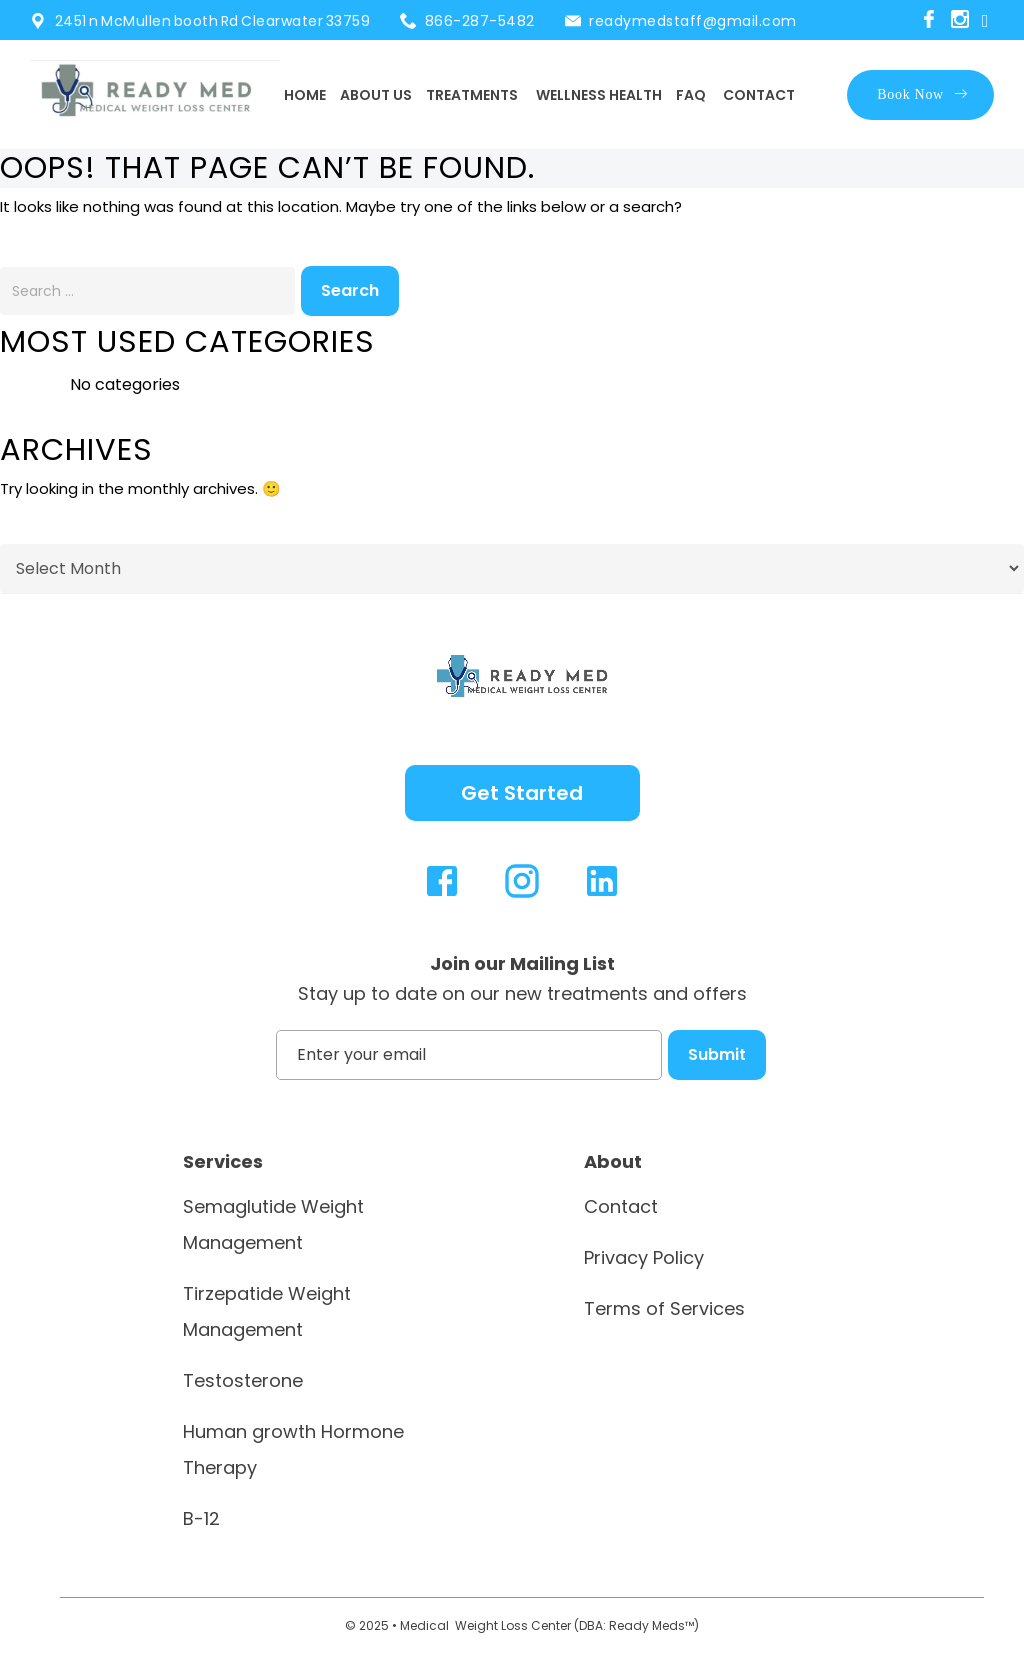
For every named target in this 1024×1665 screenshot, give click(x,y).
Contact (759, 95)
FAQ (691, 95)
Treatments (472, 95)
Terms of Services (664, 1308)
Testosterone (243, 1380)
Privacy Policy (644, 1257)
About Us (376, 95)
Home (305, 95)
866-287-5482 (480, 21)
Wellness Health (599, 95)
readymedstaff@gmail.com (693, 21)
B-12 (201, 1518)
